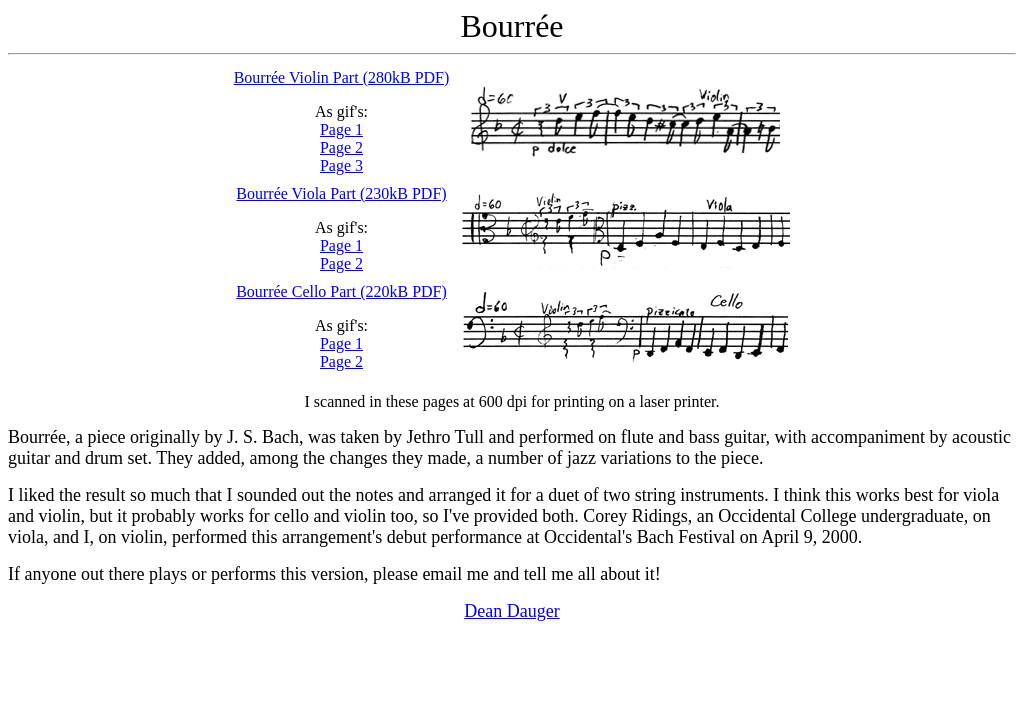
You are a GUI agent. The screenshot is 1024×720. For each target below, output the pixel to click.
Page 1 (341, 129)
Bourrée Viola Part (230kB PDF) (341, 193)
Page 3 (341, 165)
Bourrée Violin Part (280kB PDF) (342, 77)
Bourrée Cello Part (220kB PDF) (341, 291)
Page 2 (341, 147)
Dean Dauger (511, 611)
